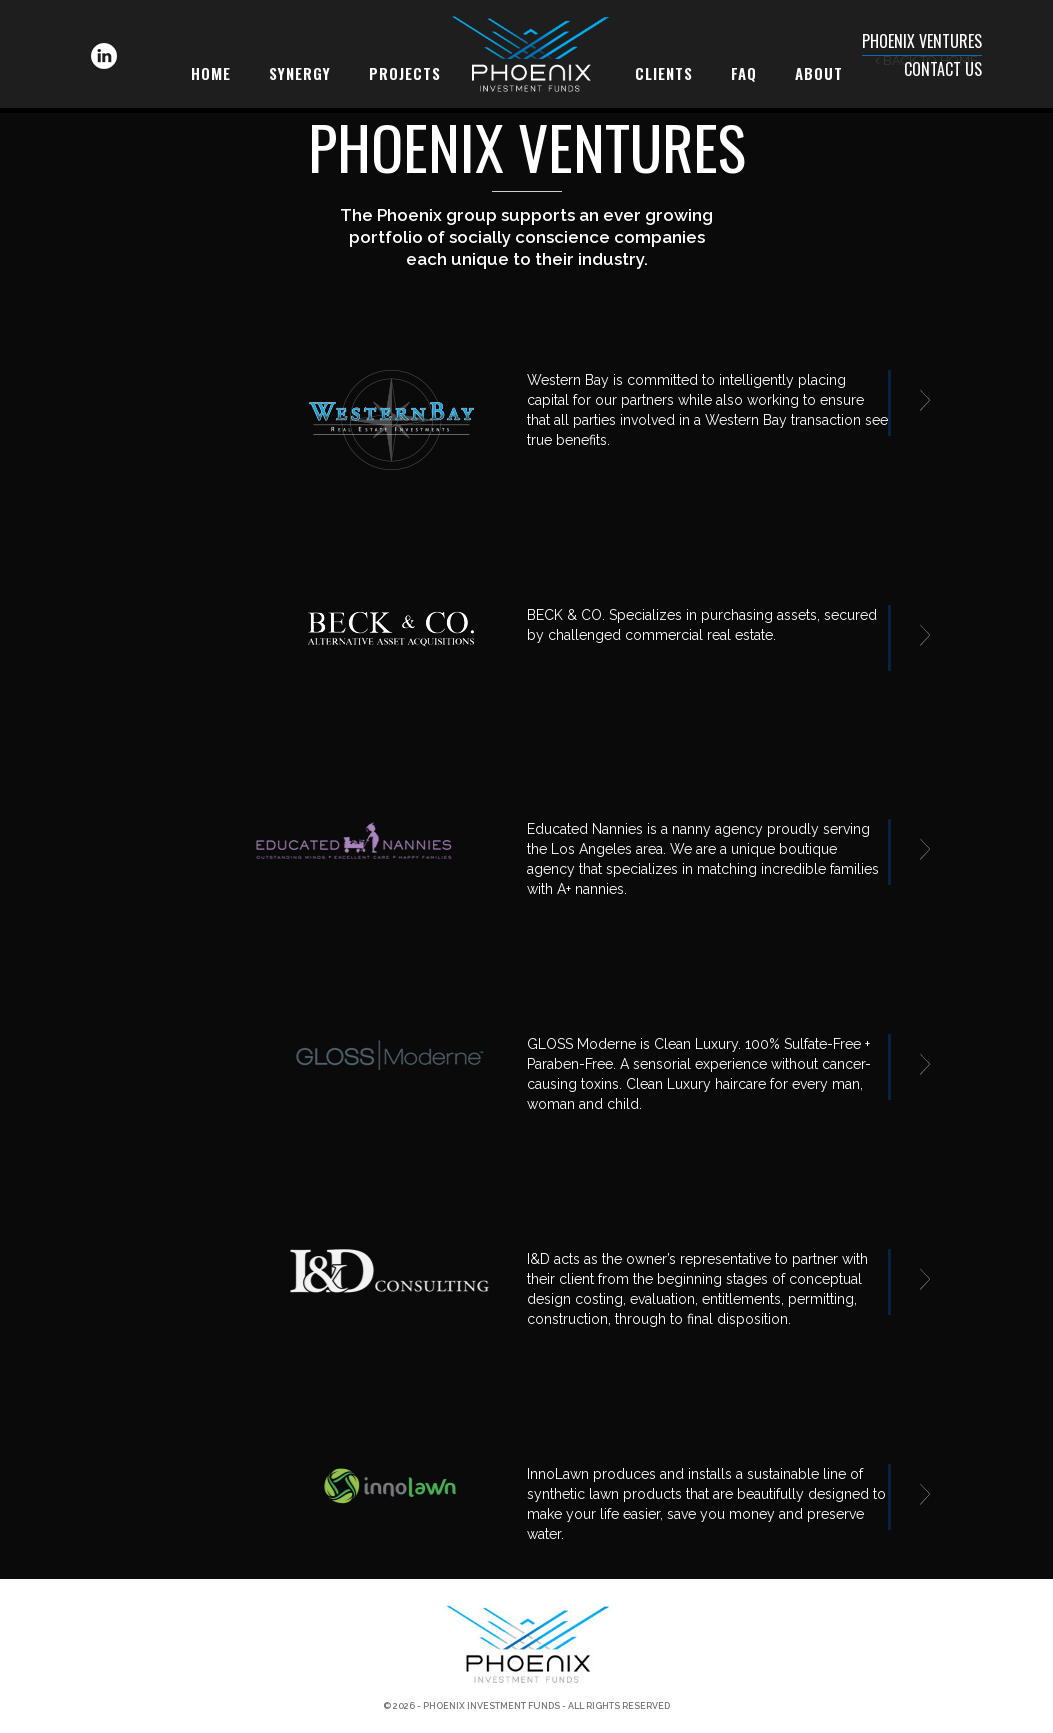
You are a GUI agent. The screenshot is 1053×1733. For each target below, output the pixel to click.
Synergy (300, 73)
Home (211, 73)
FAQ (744, 73)
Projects (405, 73)
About (819, 73)
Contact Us (943, 69)
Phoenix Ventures (922, 41)
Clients (664, 73)
